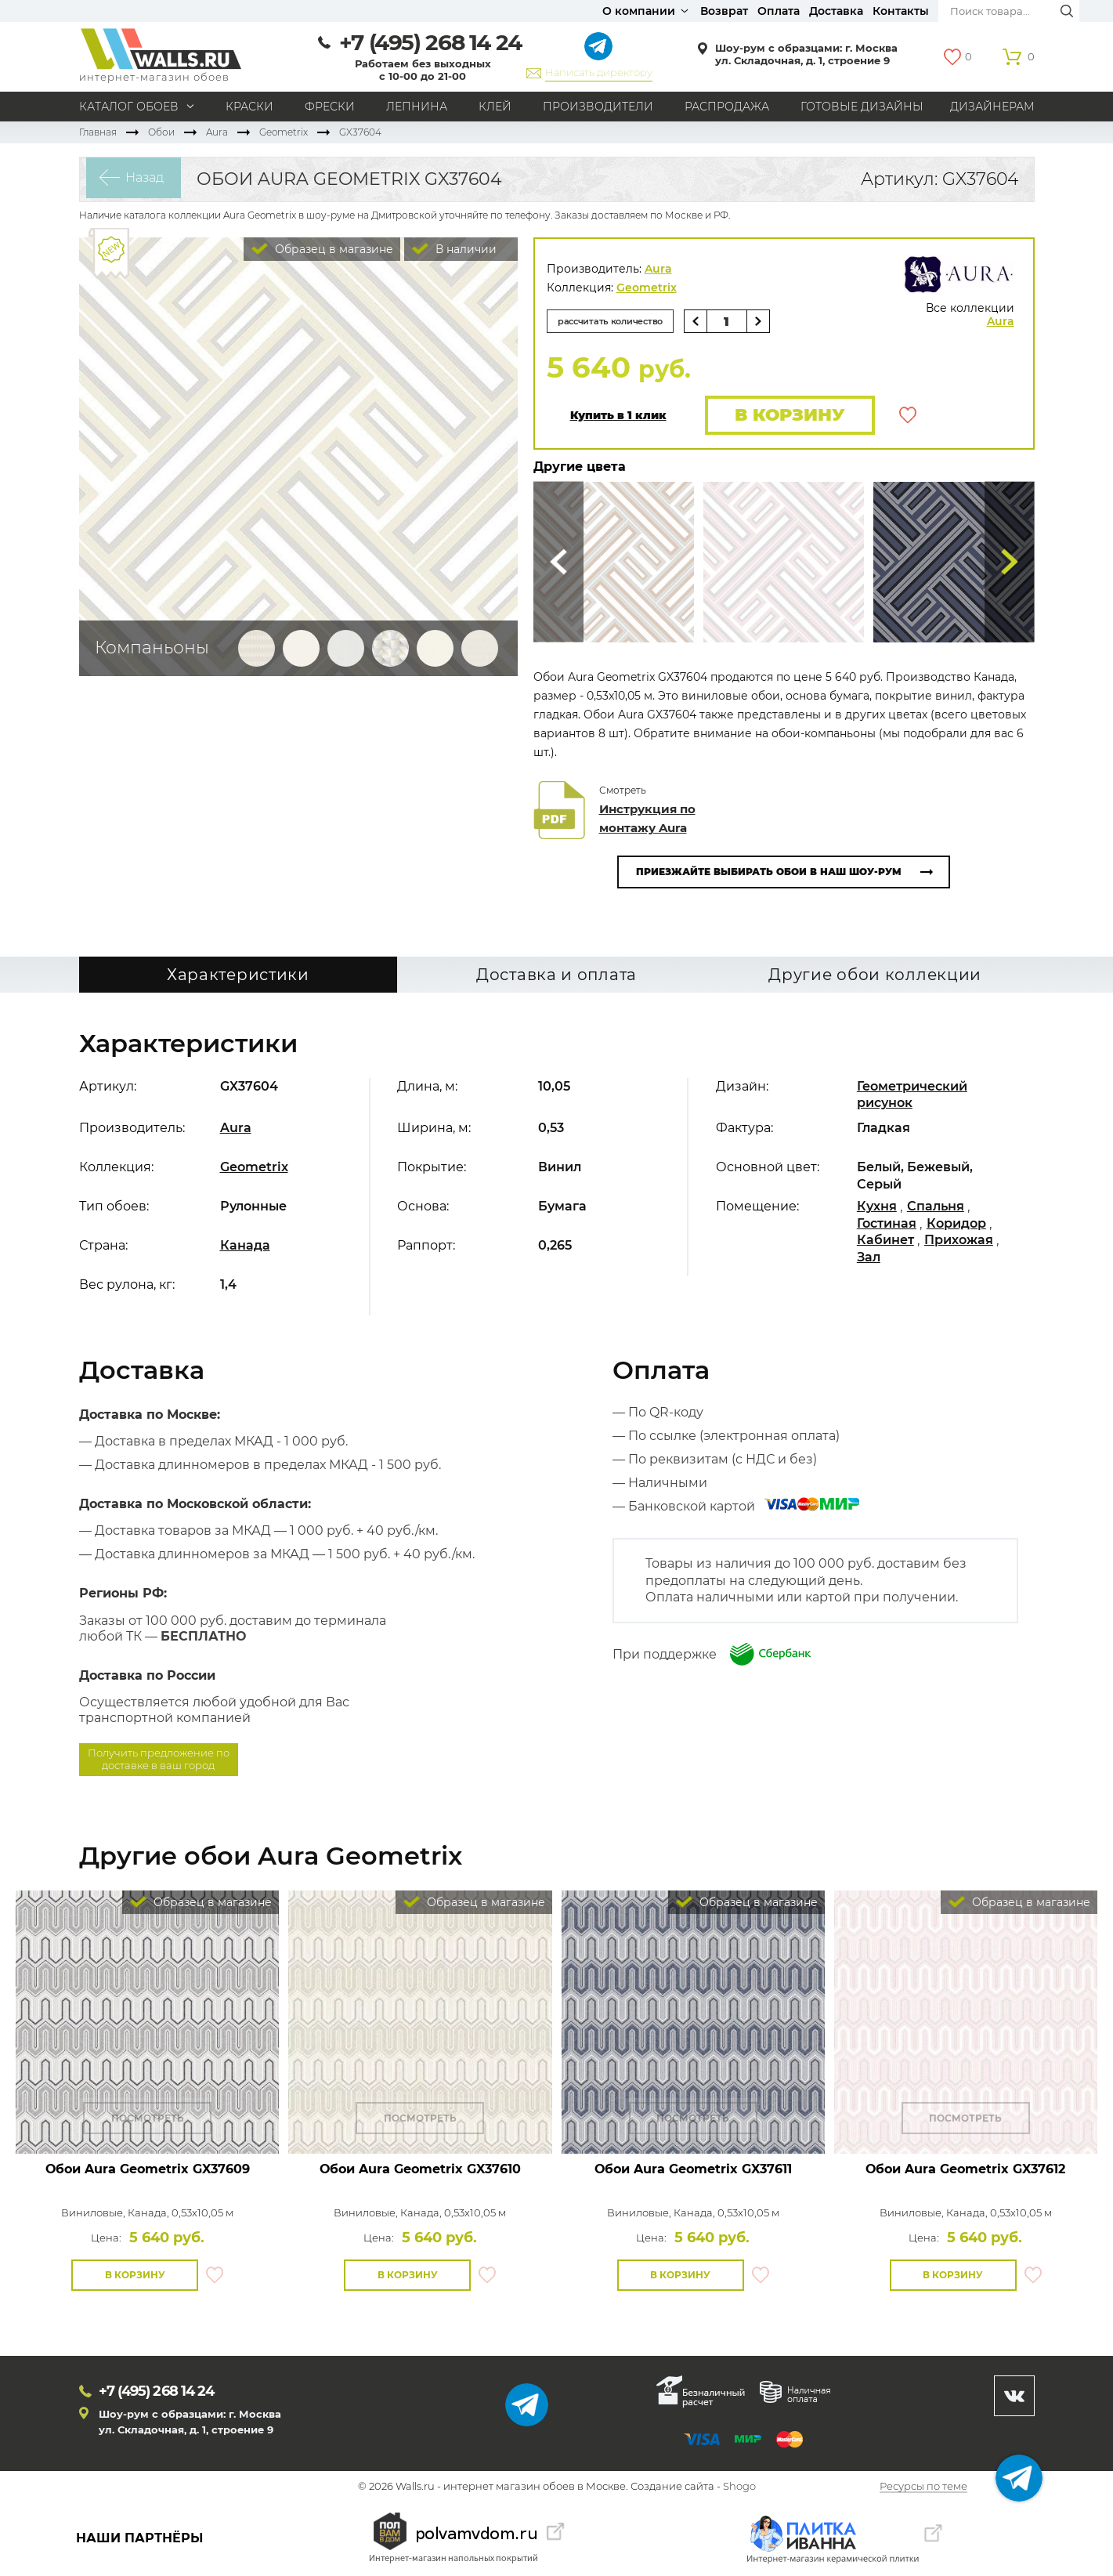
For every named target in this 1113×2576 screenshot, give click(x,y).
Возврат (724, 11)
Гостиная (886, 1224)
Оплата (778, 11)
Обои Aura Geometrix (147, 2171)
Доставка (836, 11)
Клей (495, 106)
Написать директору (598, 72)
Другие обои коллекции (874, 977)
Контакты (901, 11)
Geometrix (283, 132)
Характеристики (238, 977)
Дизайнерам (992, 106)
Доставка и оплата (556, 977)
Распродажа (727, 106)
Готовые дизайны (861, 106)
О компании (638, 11)
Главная (98, 132)
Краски (249, 106)
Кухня (877, 1208)
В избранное (907, 416)
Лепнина (416, 106)
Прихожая (958, 1242)
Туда (1010, 564)
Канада (245, 1247)
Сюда (558, 564)
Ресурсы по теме (923, 2489)
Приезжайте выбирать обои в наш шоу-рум (769, 874)
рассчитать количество (618, 321)
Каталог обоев (129, 106)
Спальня (935, 1208)
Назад (138, 179)
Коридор (956, 1224)
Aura (217, 132)
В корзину (786, 415)
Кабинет (885, 1242)
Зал (868, 1259)
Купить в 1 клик (618, 416)
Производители (598, 106)
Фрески (330, 106)
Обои (161, 132)
